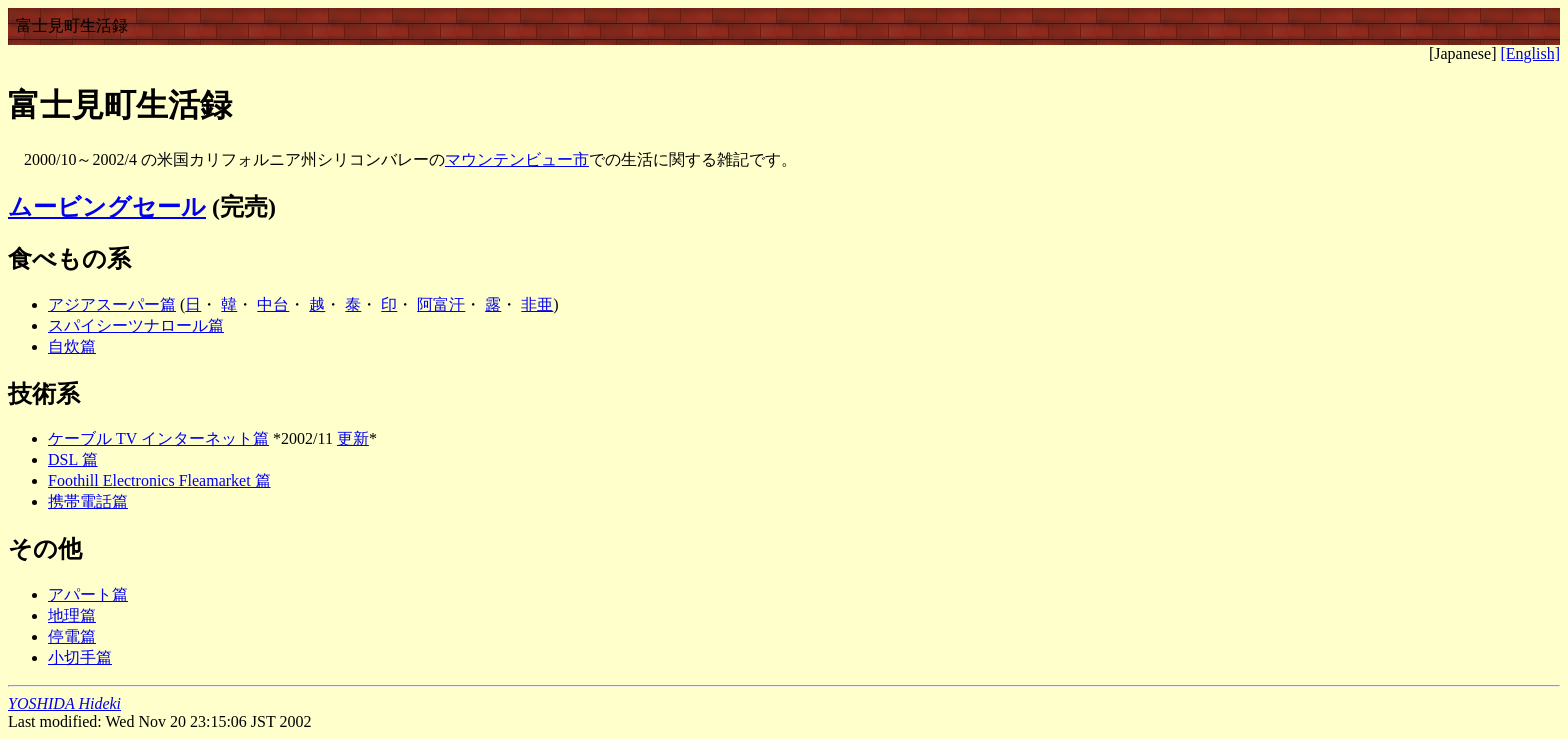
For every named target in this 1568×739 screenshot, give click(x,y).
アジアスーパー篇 (112, 304)
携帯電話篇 (88, 501)
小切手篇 (80, 657)
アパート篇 (88, 594)
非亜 (537, 304)
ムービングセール (107, 207)
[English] (1530, 53)
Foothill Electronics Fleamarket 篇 (159, 480)
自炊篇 (72, 346)
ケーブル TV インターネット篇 (158, 438)
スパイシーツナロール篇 (136, 325)
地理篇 (72, 615)
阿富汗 (441, 304)
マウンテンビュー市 (517, 159)
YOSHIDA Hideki (64, 703)
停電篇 (72, 636)
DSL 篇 (73, 459)
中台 (273, 304)
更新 (353, 438)
